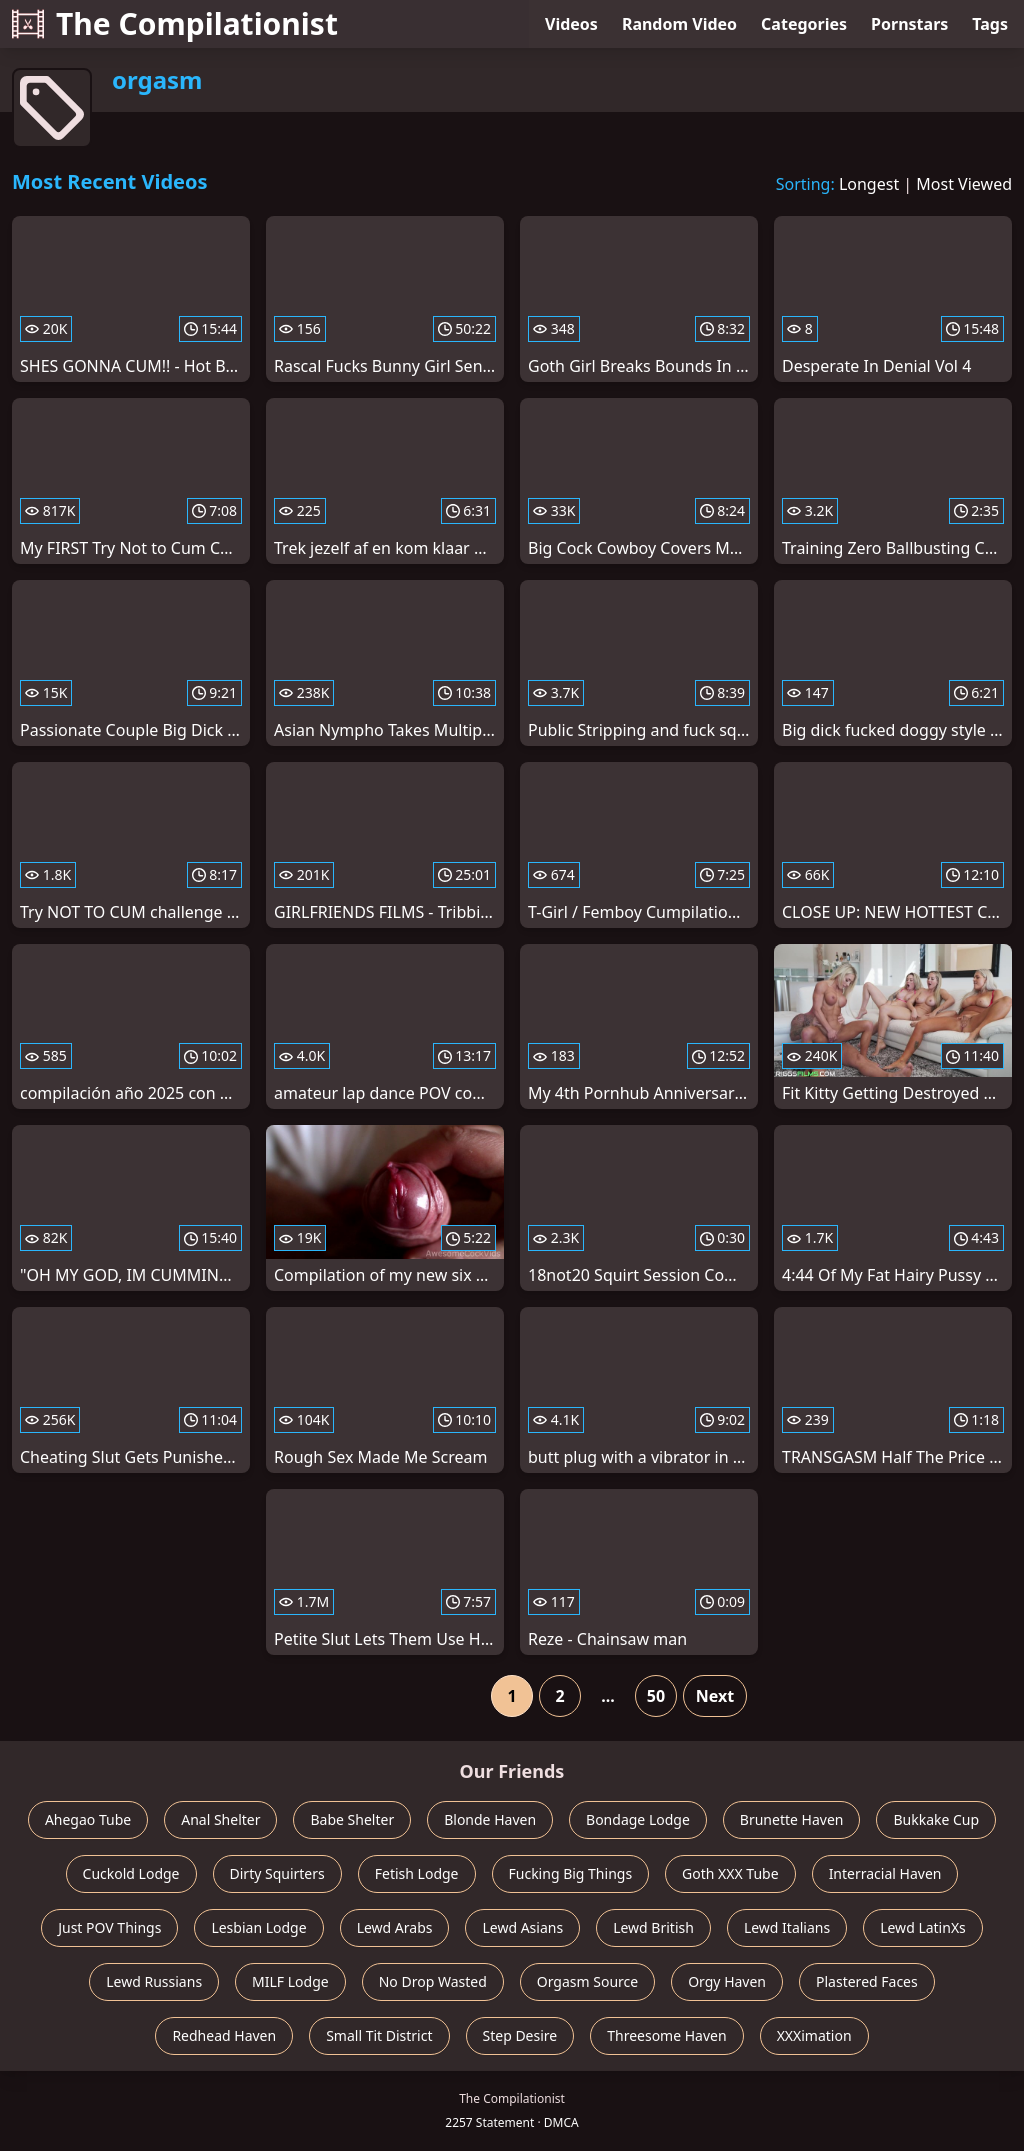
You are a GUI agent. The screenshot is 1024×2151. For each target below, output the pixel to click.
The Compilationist (175, 23)
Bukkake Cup (936, 1819)
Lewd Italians (787, 1927)
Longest (869, 184)
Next (715, 1696)
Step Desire (520, 2035)
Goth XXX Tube (730, 1873)
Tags (990, 24)
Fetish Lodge (417, 1873)
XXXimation (814, 2035)
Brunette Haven (792, 1819)
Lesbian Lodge (258, 1927)
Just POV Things (109, 1927)
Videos (571, 24)
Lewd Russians (154, 1981)
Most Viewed (964, 184)
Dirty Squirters (277, 1873)
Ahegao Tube (88, 1819)
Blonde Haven (490, 1819)
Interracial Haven (885, 1873)
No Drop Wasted (433, 1981)
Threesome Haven (666, 2035)
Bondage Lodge (638, 1819)
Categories (804, 24)
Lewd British (653, 1927)
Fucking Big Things (571, 1873)
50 (656, 1696)
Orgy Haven (727, 1981)
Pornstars (909, 24)
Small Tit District (379, 2035)
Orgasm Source (587, 1981)
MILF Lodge (290, 1981)
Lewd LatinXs (923, 1927)
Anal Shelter (220, 1819)
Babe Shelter (352, 1819)
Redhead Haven (224, 2035)
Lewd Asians (522, 1927)
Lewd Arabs (395, 1927)
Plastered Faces (867, 1981)
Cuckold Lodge (131, 1873)
